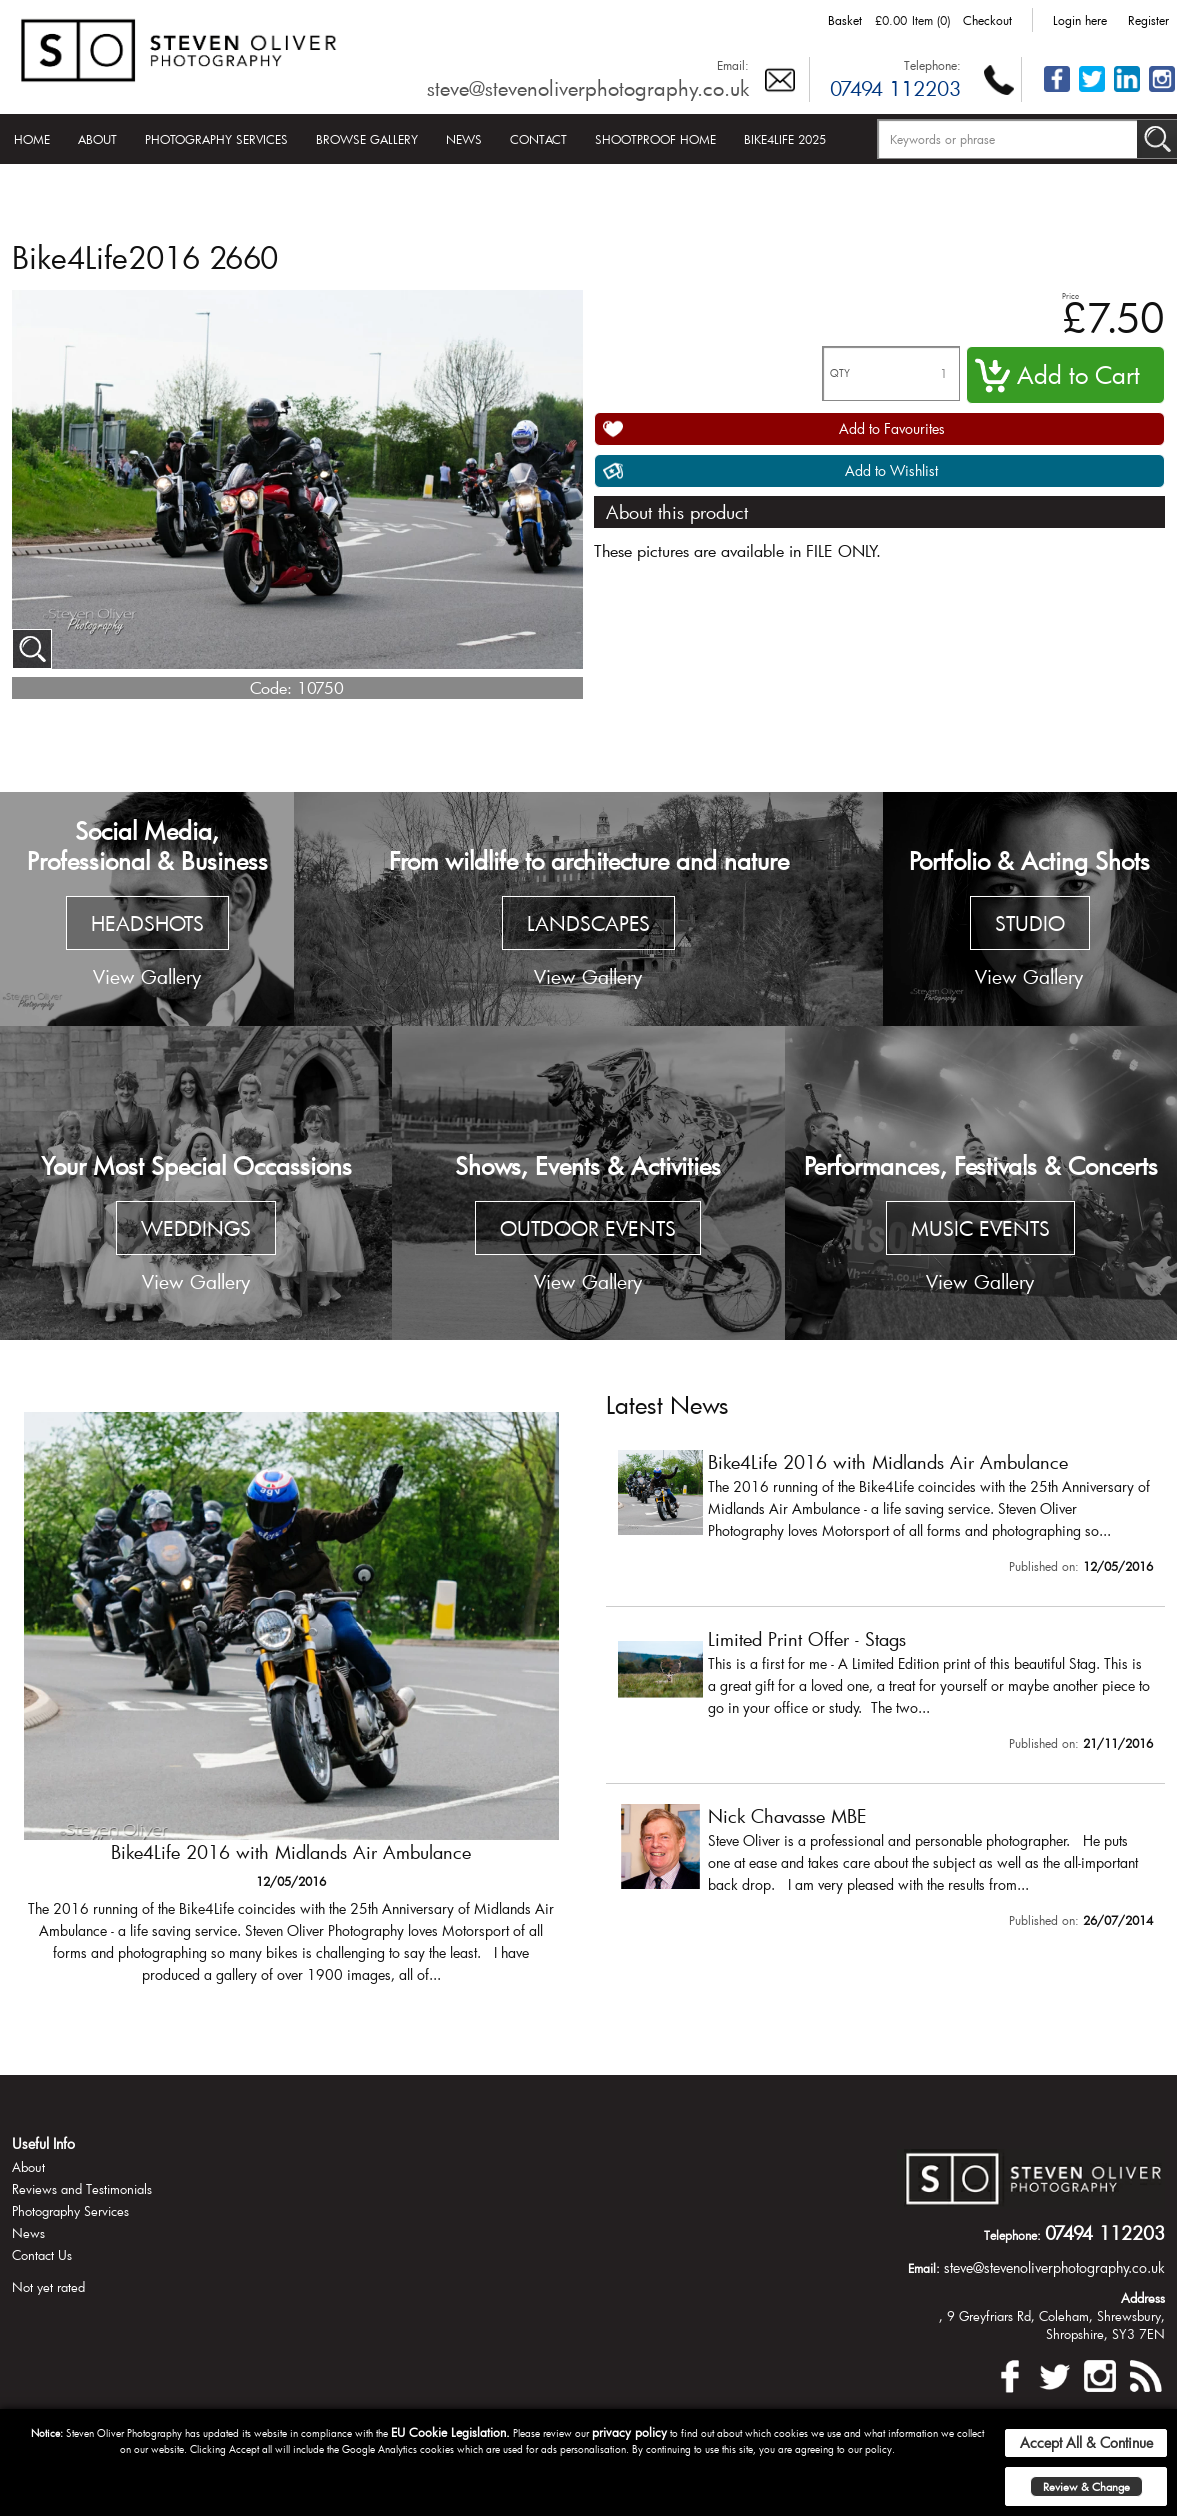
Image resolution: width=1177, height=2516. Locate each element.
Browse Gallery (367, 139)
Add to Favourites (892, 428)
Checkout (987, 20)
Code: (271, 687)
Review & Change (1086, 2486)
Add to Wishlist (891, 470)
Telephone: (932, 65)
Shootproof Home (655, 139)
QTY (840, 373)
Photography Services (216, 139)
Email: (733, 65)
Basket (845, 20)
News (464, 139)
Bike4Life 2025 (785, 139)
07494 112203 (895, 88)
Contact (538, 139)
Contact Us (42, 2255)
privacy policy (629, 2432)
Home (32, 139)
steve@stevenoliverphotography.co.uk (588, 88)
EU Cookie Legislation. (450, 2432)
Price (1070, 295)
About (97, 139)
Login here (1080, 20)
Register (1148, 20)
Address (1143, 2298)
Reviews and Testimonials (82, 2189)
